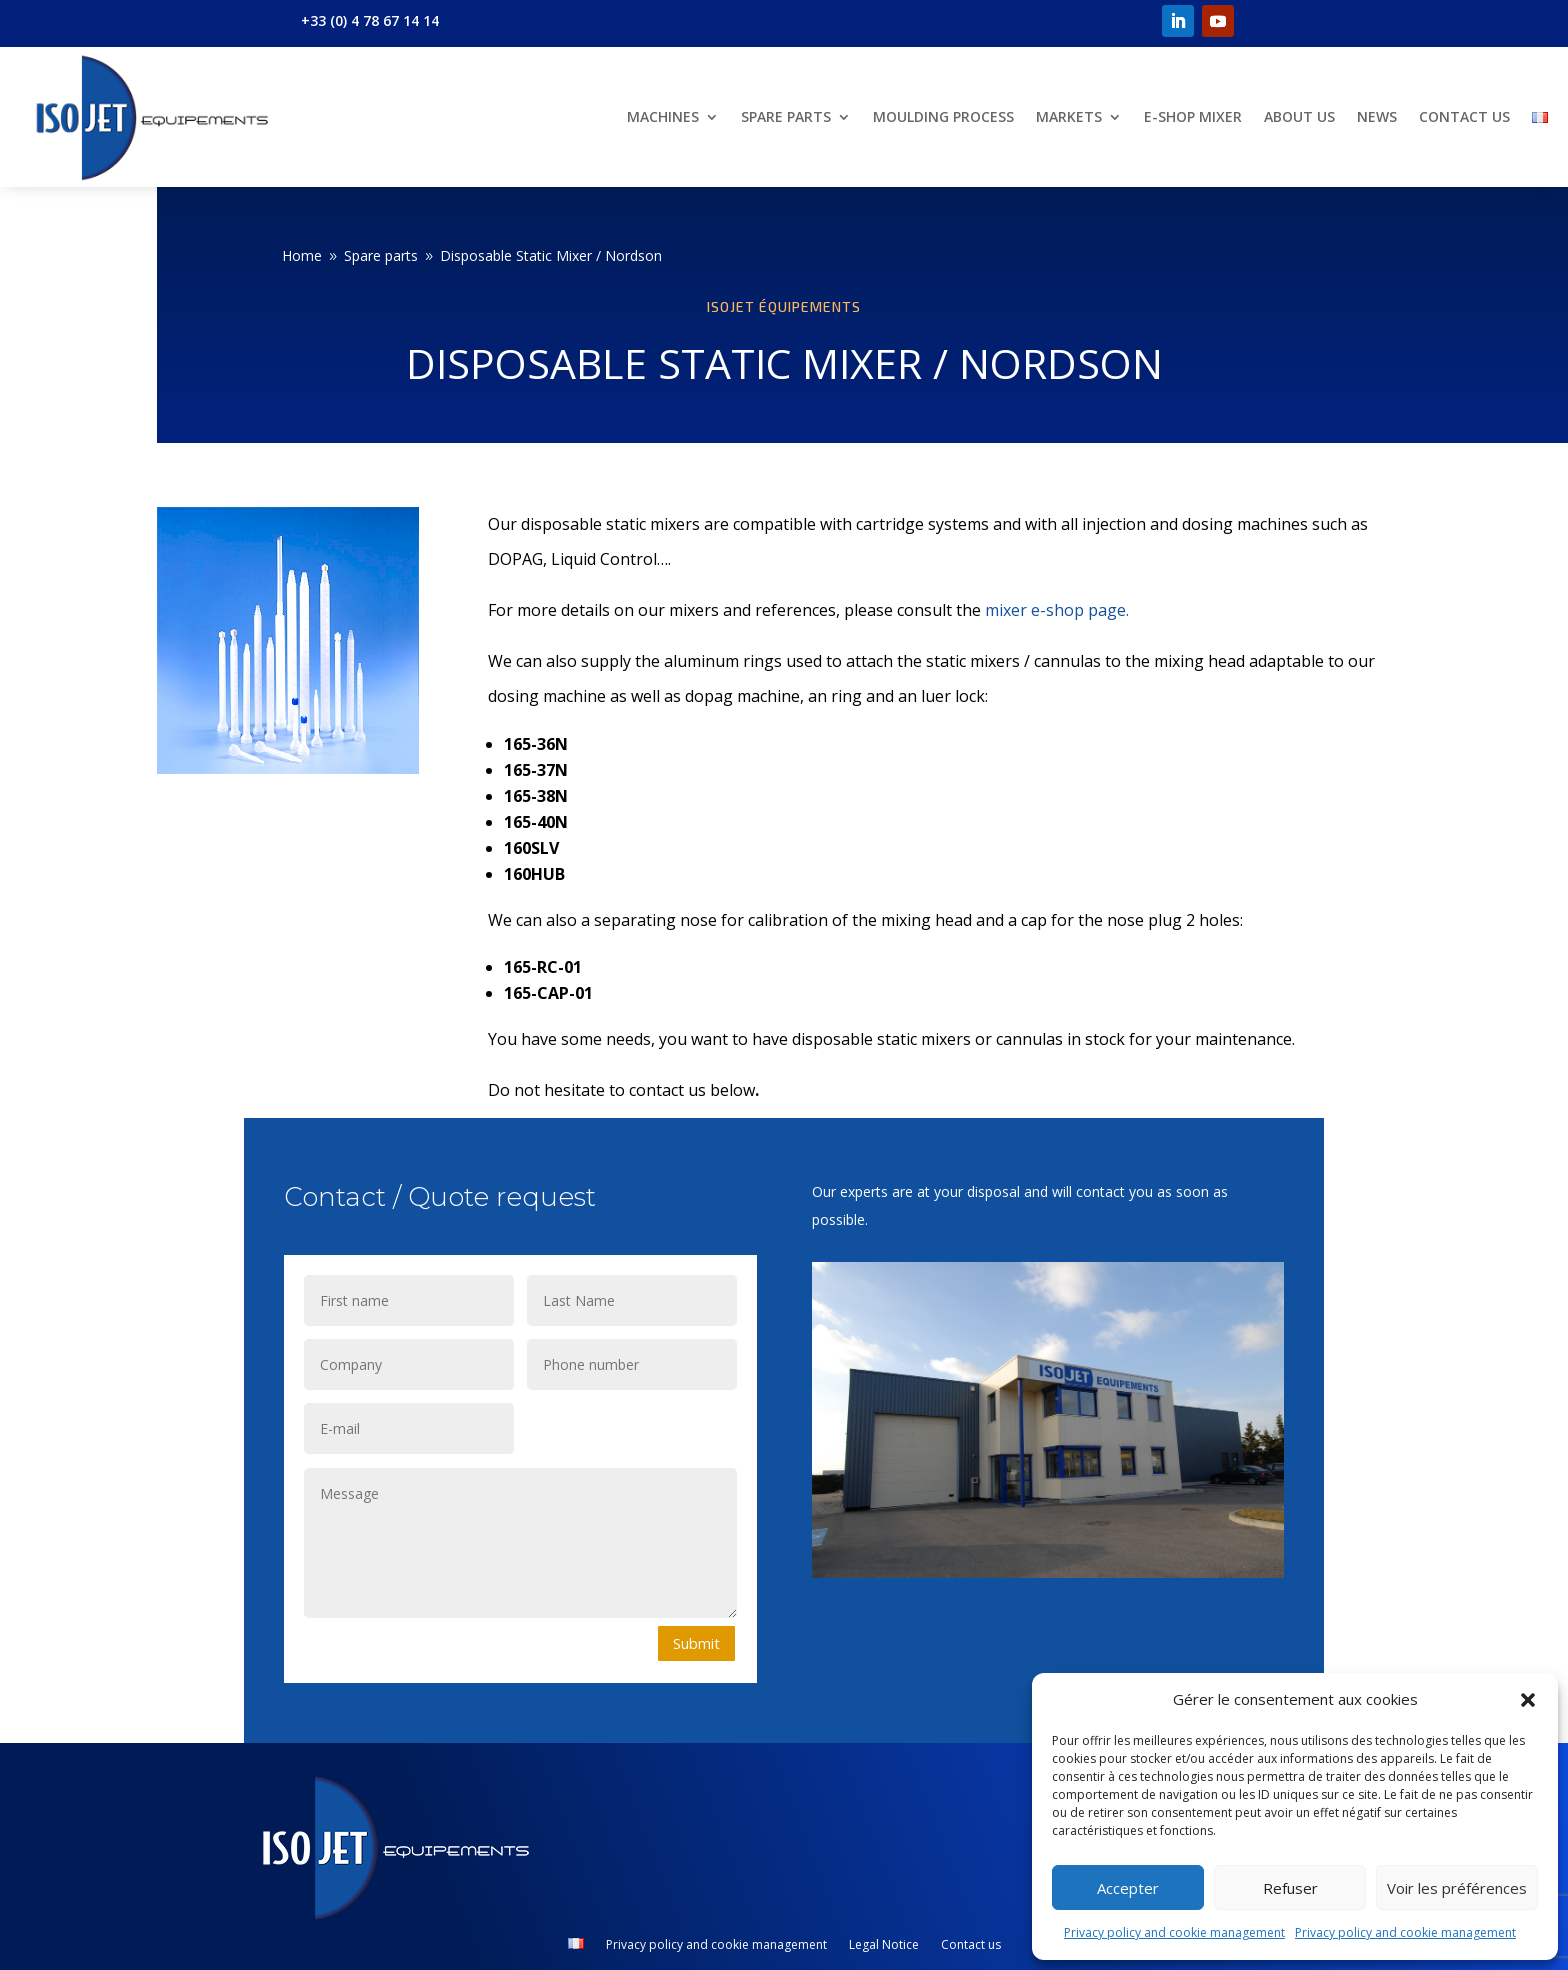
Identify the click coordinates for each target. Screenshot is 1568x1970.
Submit (696, 1643)
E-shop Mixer (1193, 116)
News (1377, 116)
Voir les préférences (1457, 1888)
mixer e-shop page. (1057, 610)
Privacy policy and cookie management (1174, 1932)
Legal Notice (884, 1945)
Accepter (1128, 1888)
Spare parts (786, 116)
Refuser (1290, 1888)
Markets (1069, 116)
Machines (663, 116)
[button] (1528, 1700)
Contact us (1464, 116)
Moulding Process (943, 116)
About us (1299, 116)
